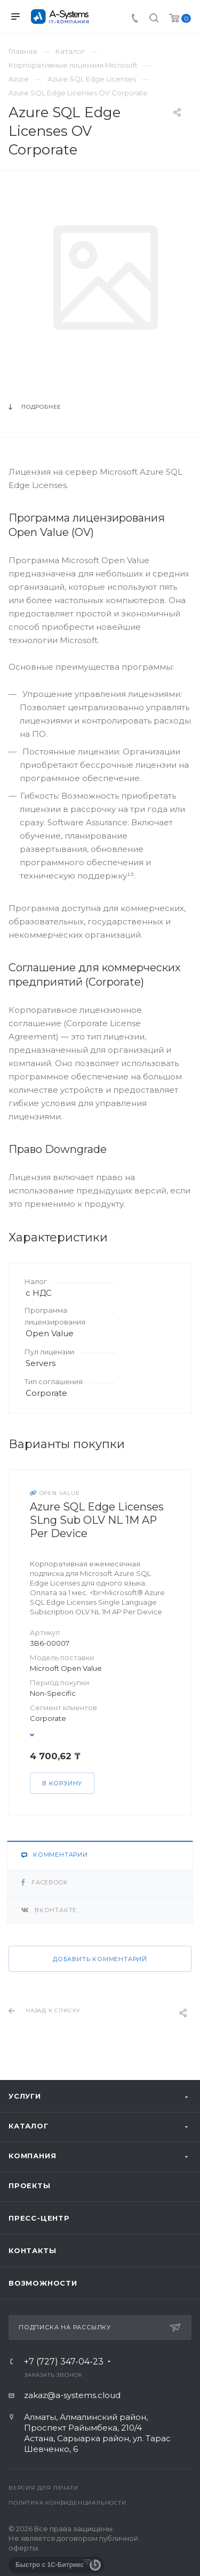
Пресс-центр (39, 2218)
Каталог (29, 2126)
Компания (32, 2155)
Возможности (43, 2283)
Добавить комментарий (100, 1959)
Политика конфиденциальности (67, 2502)
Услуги (25, 2096)
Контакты (32, 2250)
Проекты (30, 2185)
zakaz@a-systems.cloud (72, 2395)
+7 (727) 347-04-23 (63, 2362)
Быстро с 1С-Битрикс (49, 2565)
